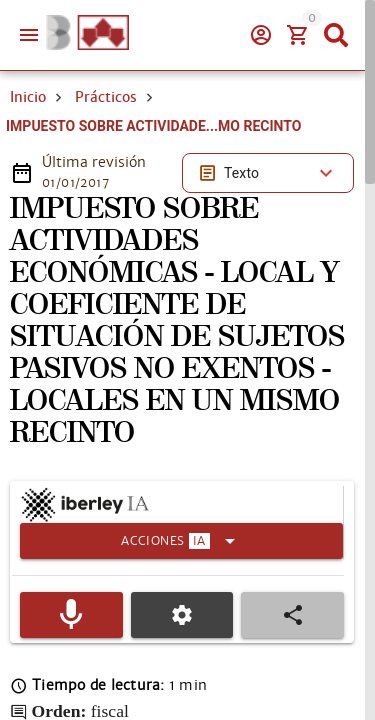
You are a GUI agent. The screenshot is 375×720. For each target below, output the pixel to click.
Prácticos (106, 97)
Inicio (28, 97)
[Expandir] (181, 541)
